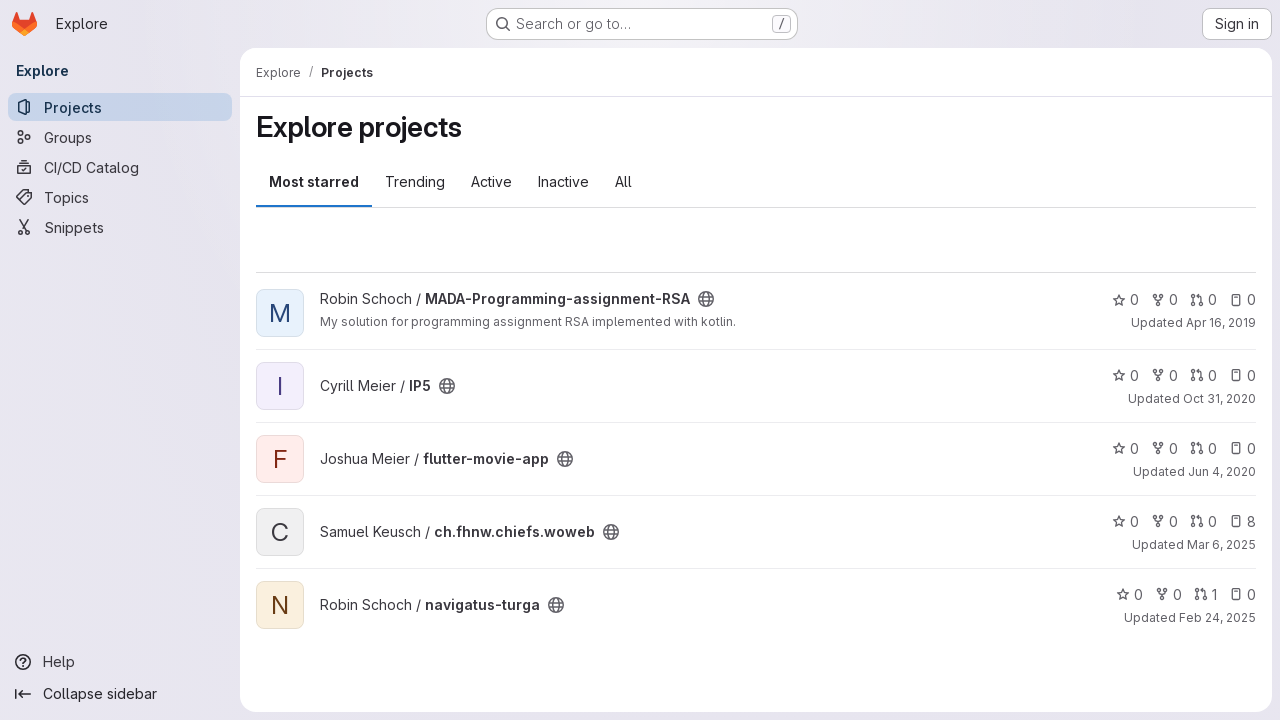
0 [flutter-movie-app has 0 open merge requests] (1203, 448)
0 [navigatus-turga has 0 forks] (1168, 594)
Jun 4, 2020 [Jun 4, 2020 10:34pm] (1222, 471)
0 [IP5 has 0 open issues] (1242, 375)
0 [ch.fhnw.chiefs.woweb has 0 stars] (1125, 521)
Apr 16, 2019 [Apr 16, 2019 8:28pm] (1221, 322)
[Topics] (120, 197)
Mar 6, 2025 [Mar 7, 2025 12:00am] (1221, 544)
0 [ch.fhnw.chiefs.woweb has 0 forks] (1164, 521)
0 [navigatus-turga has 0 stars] (1129, 594)
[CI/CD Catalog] (120, 167)
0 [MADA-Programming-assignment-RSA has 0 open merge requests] (1203, 299)
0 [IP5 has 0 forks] (1164, 375)
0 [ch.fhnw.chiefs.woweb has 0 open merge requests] (1203, 521)
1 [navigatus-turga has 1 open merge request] (1205, 594)
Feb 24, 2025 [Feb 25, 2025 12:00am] (1217, 617)
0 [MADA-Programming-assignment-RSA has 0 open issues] (1242, 299)
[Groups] (120, 137)
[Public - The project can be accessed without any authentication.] (706, 299)
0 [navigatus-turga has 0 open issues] (1242, 594)
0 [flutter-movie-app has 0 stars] (1125, 448)
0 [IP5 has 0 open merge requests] (1203, 375)
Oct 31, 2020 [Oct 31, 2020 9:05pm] (1219, 398)
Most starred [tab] (314, 181)
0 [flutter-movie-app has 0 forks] (1164, 448)
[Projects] (120, 107)
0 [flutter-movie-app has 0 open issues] (1242, 448)
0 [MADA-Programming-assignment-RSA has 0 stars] (1125, 299)
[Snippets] (120, 227)
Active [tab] (491, 181)
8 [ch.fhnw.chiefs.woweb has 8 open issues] (1242, 521)
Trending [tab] (415, 181)
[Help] (120, 662)
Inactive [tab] (563, 181)
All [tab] (623, 181)
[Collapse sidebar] (120, 694)
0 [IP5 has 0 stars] (1125, 375)
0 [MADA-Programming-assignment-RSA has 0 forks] (1164, 299)
